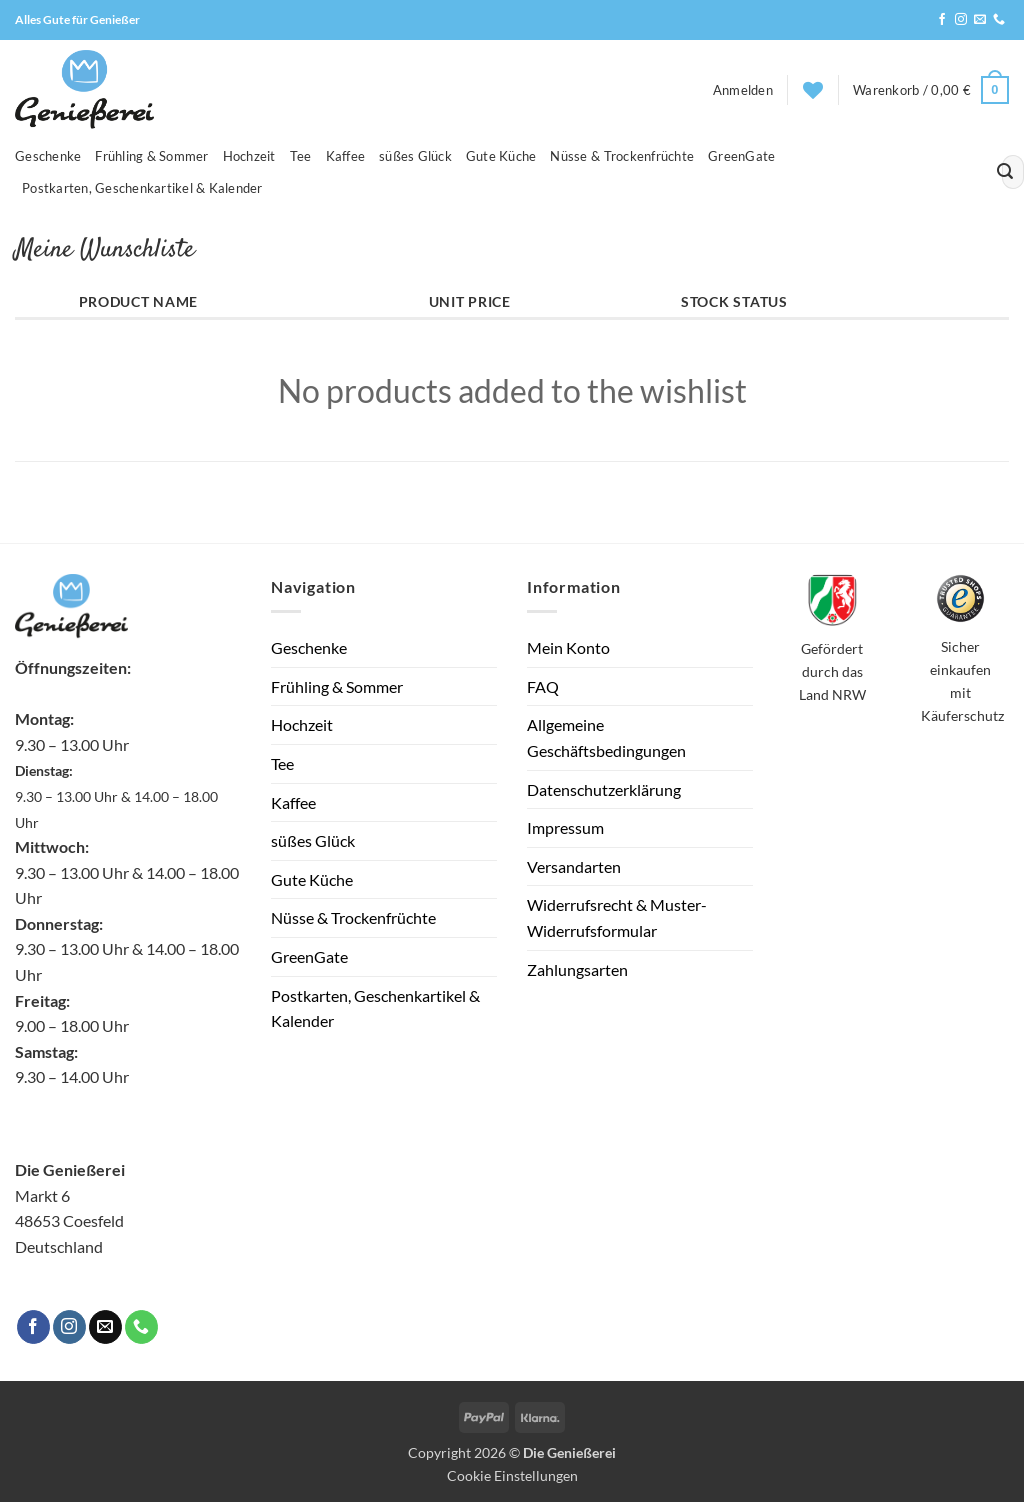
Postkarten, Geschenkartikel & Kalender (142, 188)
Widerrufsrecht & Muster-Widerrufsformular (617, 917)
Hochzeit (249, 156)
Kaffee (346, 156)
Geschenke (48, 156)
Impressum (565, 827)
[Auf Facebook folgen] (942, 20)
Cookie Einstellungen (512, 1475)
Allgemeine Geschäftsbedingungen (606, 737)
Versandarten (574, 866)
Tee (301, 156)
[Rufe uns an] (999, 20)
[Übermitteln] (1005, 172)
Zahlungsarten (577, 969)
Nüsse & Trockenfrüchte (622, 156)
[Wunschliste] (813, 90)
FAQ (543, 686)
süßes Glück (415, 156)
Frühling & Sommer (151, 156)
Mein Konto (568, 647)
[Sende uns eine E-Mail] (980, 20)
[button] (743, 90)
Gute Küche (501, 156)
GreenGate (741, 156)
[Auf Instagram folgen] (961, 20)
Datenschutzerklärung (604, 789)
